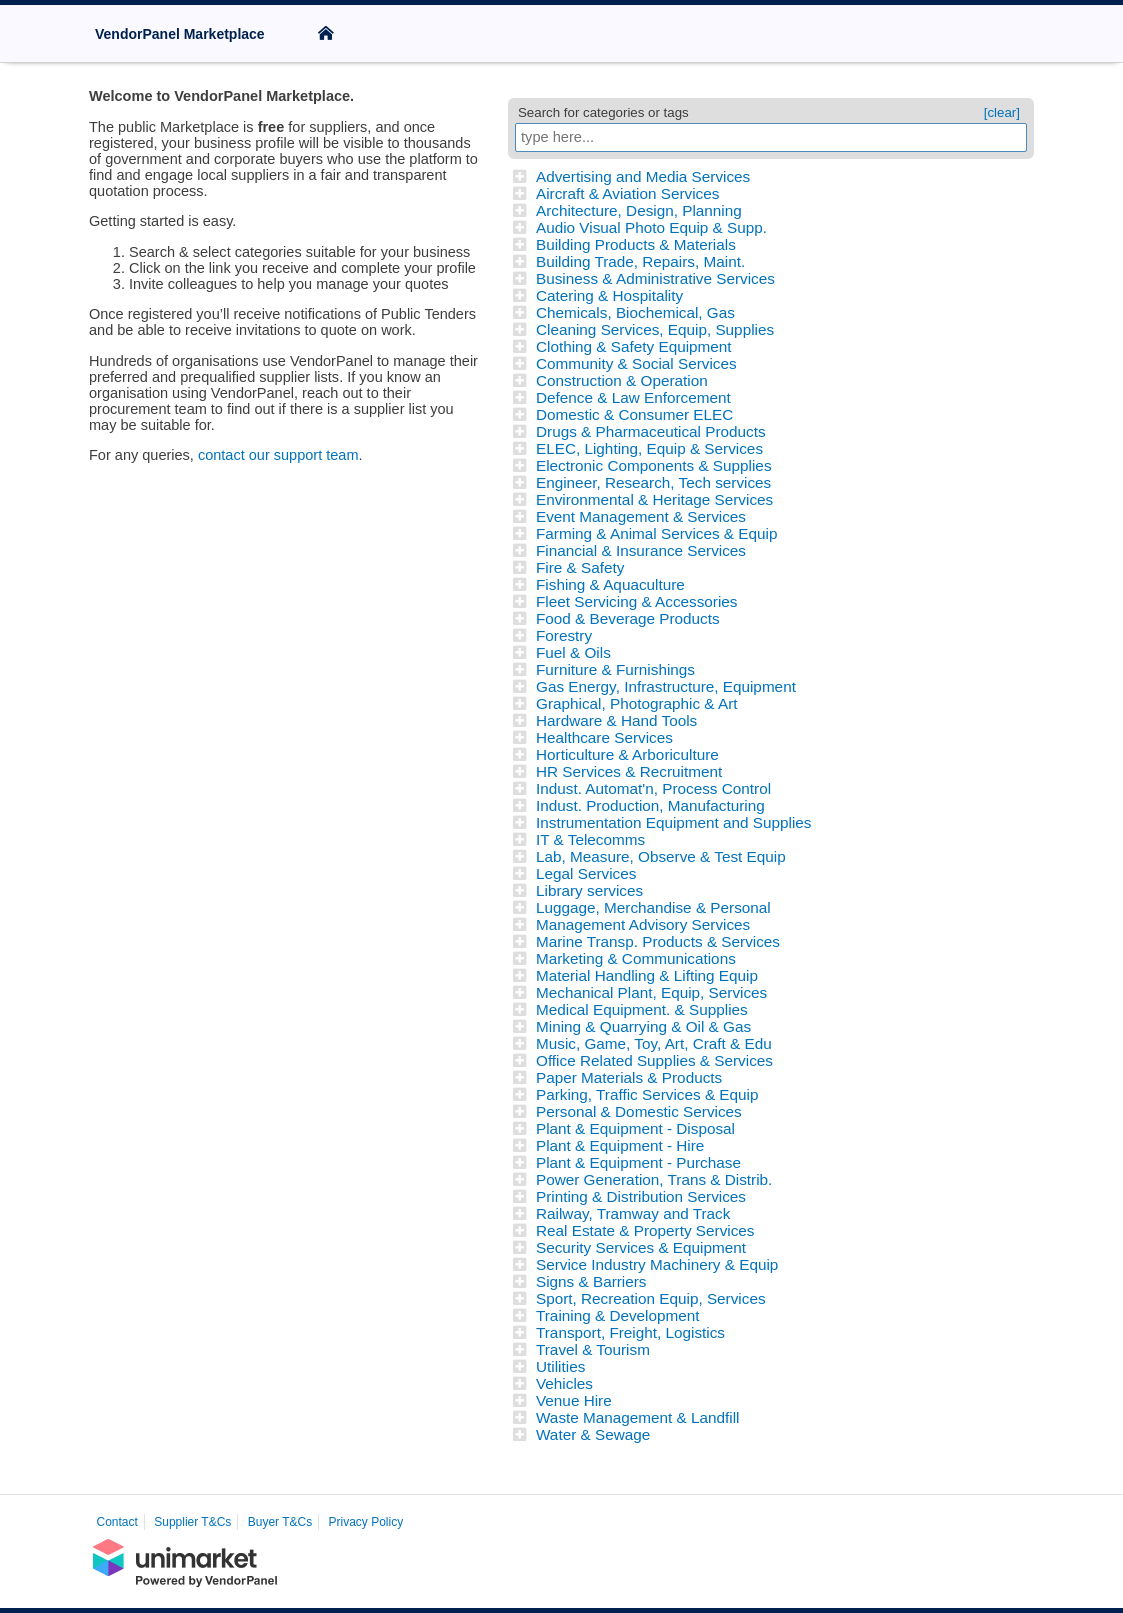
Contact (117, 1522)
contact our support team (278, 455)
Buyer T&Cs (280, 1522)
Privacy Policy (366, 1522)
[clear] (1002, 112)
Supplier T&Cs (192, 1522)
